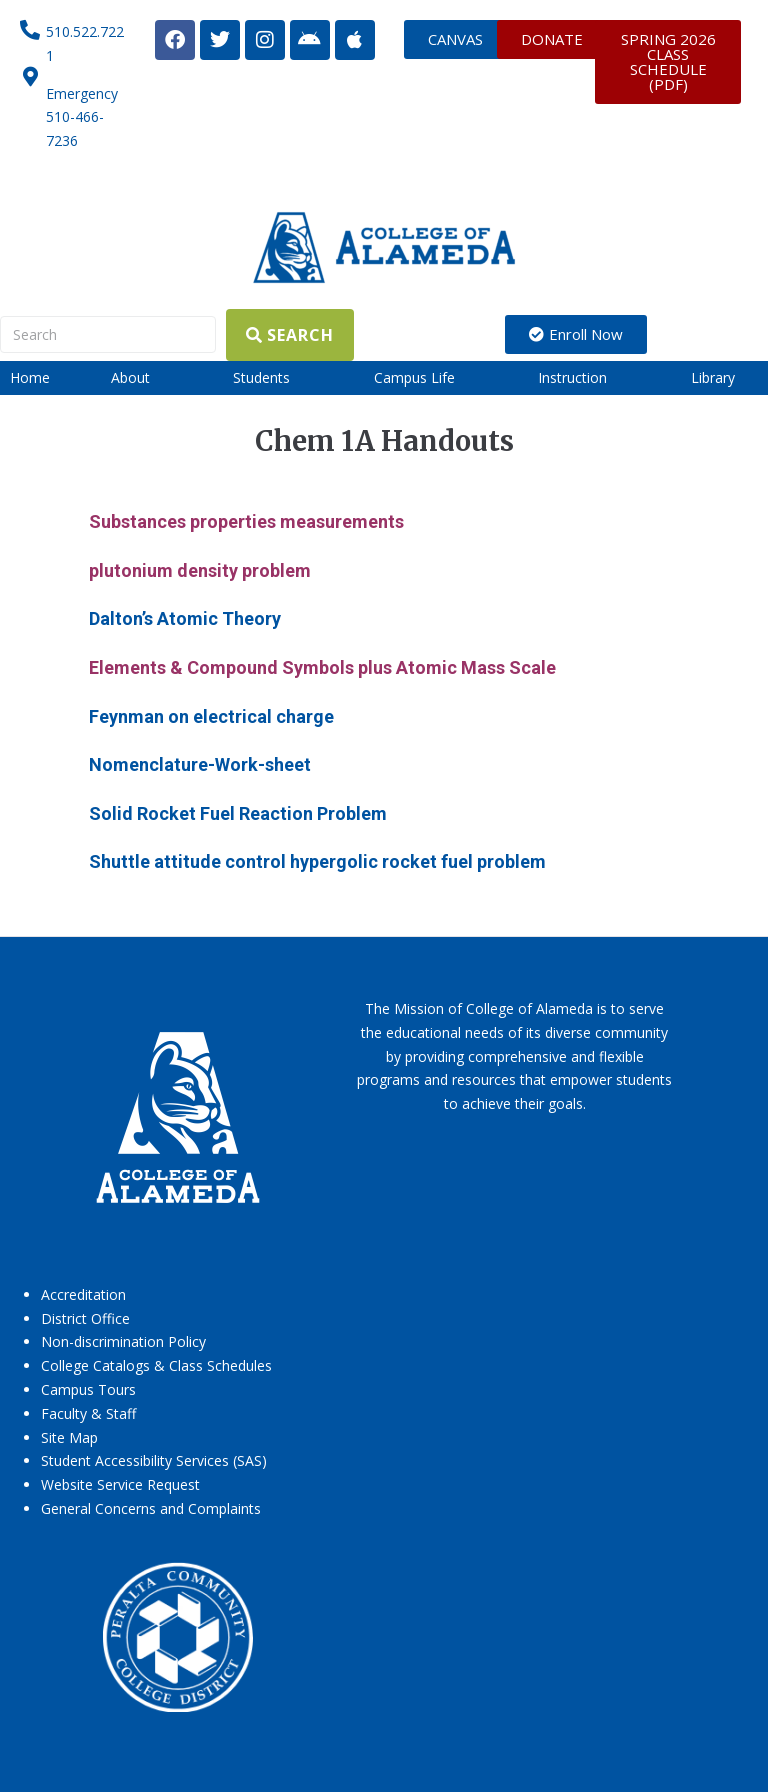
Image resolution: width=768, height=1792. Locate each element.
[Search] (108, 334)
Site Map (69, 1437)
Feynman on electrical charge (211, 716)
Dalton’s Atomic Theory (185, 618)
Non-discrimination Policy (123, 1341)
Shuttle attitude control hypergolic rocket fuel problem (317, 861)
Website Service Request (120, 1484)
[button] (142, 378)
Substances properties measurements (246, 521)
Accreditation (83, 1294)
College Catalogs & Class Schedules (156, 1365)
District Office (85, 1318)
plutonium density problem (200, 570)
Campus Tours (88, 1389)
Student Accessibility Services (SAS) (154, 1460)
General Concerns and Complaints (151, 1508)
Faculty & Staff (88, 1413)
